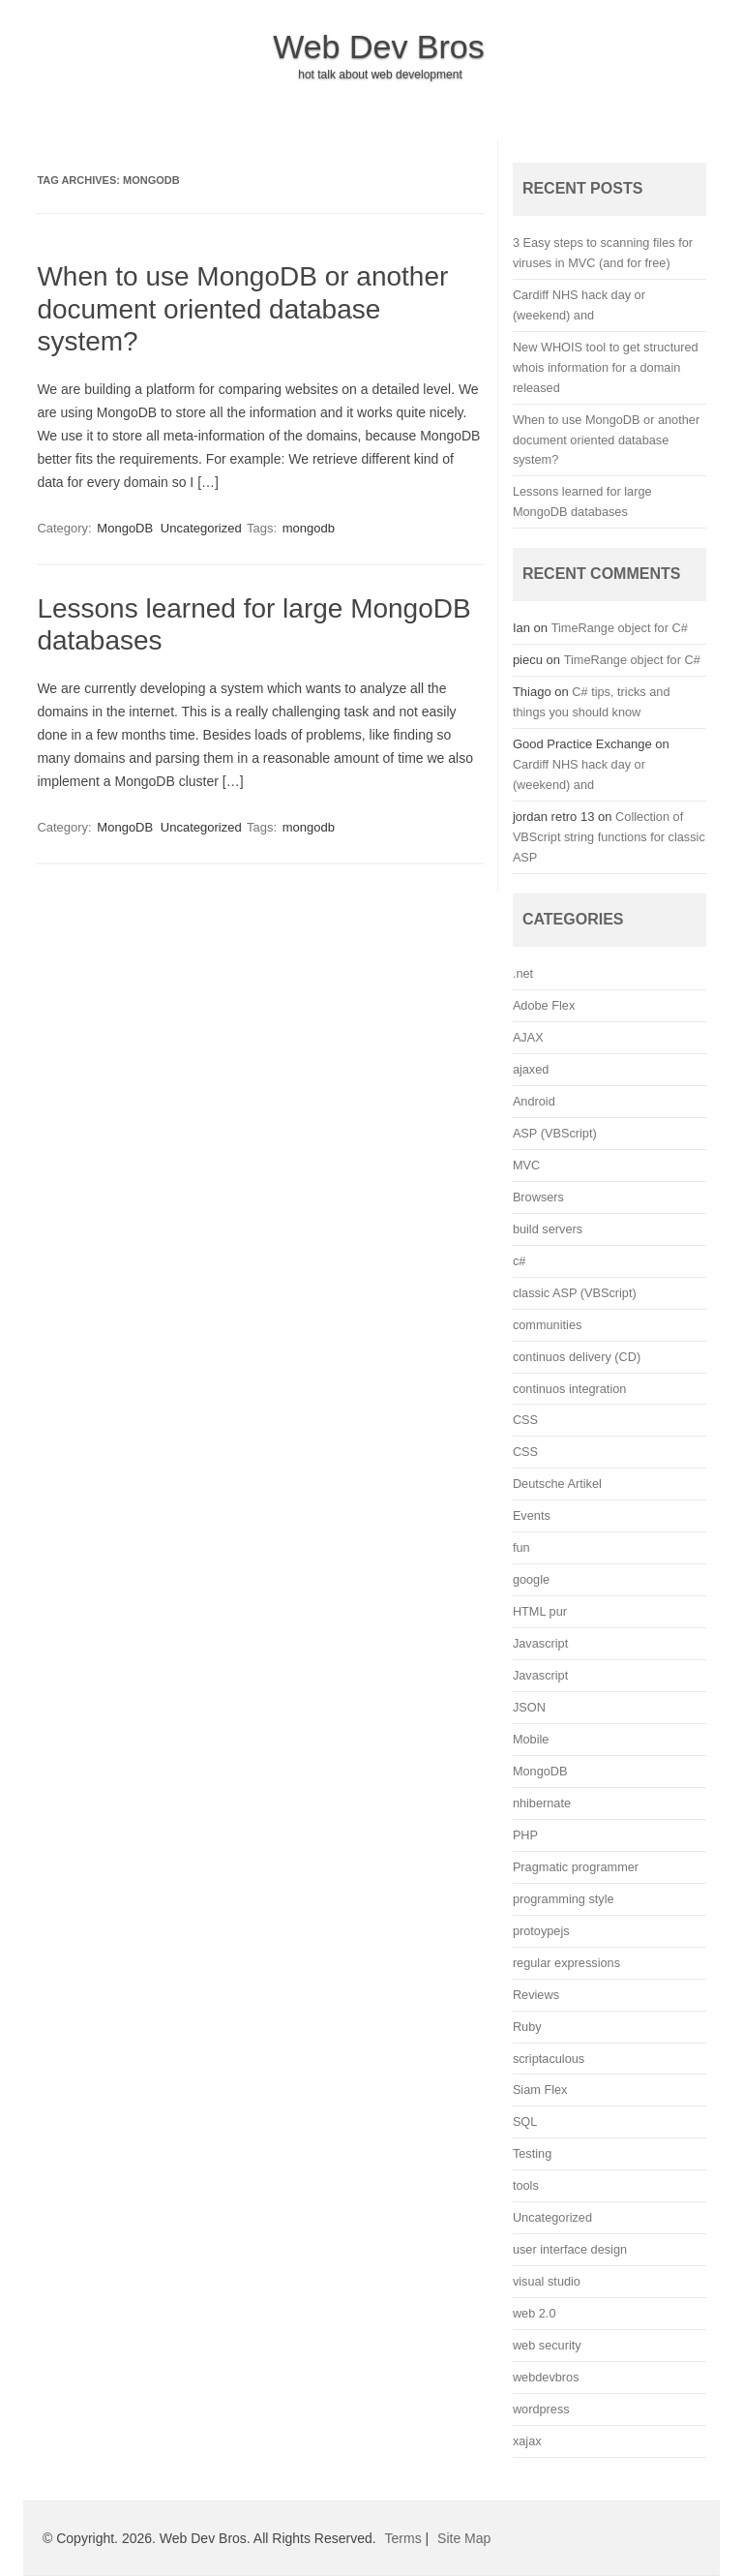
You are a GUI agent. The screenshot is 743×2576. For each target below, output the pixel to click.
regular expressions (566, 1962)
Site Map (463, 2538)
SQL (525, 2121)
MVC (526, 1165)
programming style (563, 1899)
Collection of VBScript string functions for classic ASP (609, 836)
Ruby (527, 2026)
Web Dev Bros (379, 46)
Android (534, 1101)
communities (547, 1325)
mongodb (308, 528)
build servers (547, 1229)
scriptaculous (548, 2058)
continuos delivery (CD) (576, 1356)
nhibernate (542, 1803)
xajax (527, 2441)
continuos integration (570, 1388)
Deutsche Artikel (557, 1483)
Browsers (538, 1197)
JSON (529, 1707)
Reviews (536, 1994)
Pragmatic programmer (576, 1867)
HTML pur (540, 1611)
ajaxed (531, 1069)
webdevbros (546, 2377)
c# (519, 1261)
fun (521, 1547)
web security (547, 2345)
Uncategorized (201, 528)
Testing (532, 2153)
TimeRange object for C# (619, 628)
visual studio (546, 2281)
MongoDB (125, 528)
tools (526, 2185)
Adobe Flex (544, 1005)
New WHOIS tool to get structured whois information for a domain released (605, 367)
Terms (403, 2538)
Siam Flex (540, 2089)
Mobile (531, 1739)
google (531, 1579)
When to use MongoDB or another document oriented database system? (242, 308)
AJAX (528, 1037)
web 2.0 (534, 2313)
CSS (525, 1419)
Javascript (540, 1643)
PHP (525, 1835)
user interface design (570, 2249)
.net (523, 973)
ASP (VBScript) (555, 1133)
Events (531, 1515)
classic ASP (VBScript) (575, 1293)
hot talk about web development (379, 74)
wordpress (541, 2409)
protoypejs (541, 1931)
